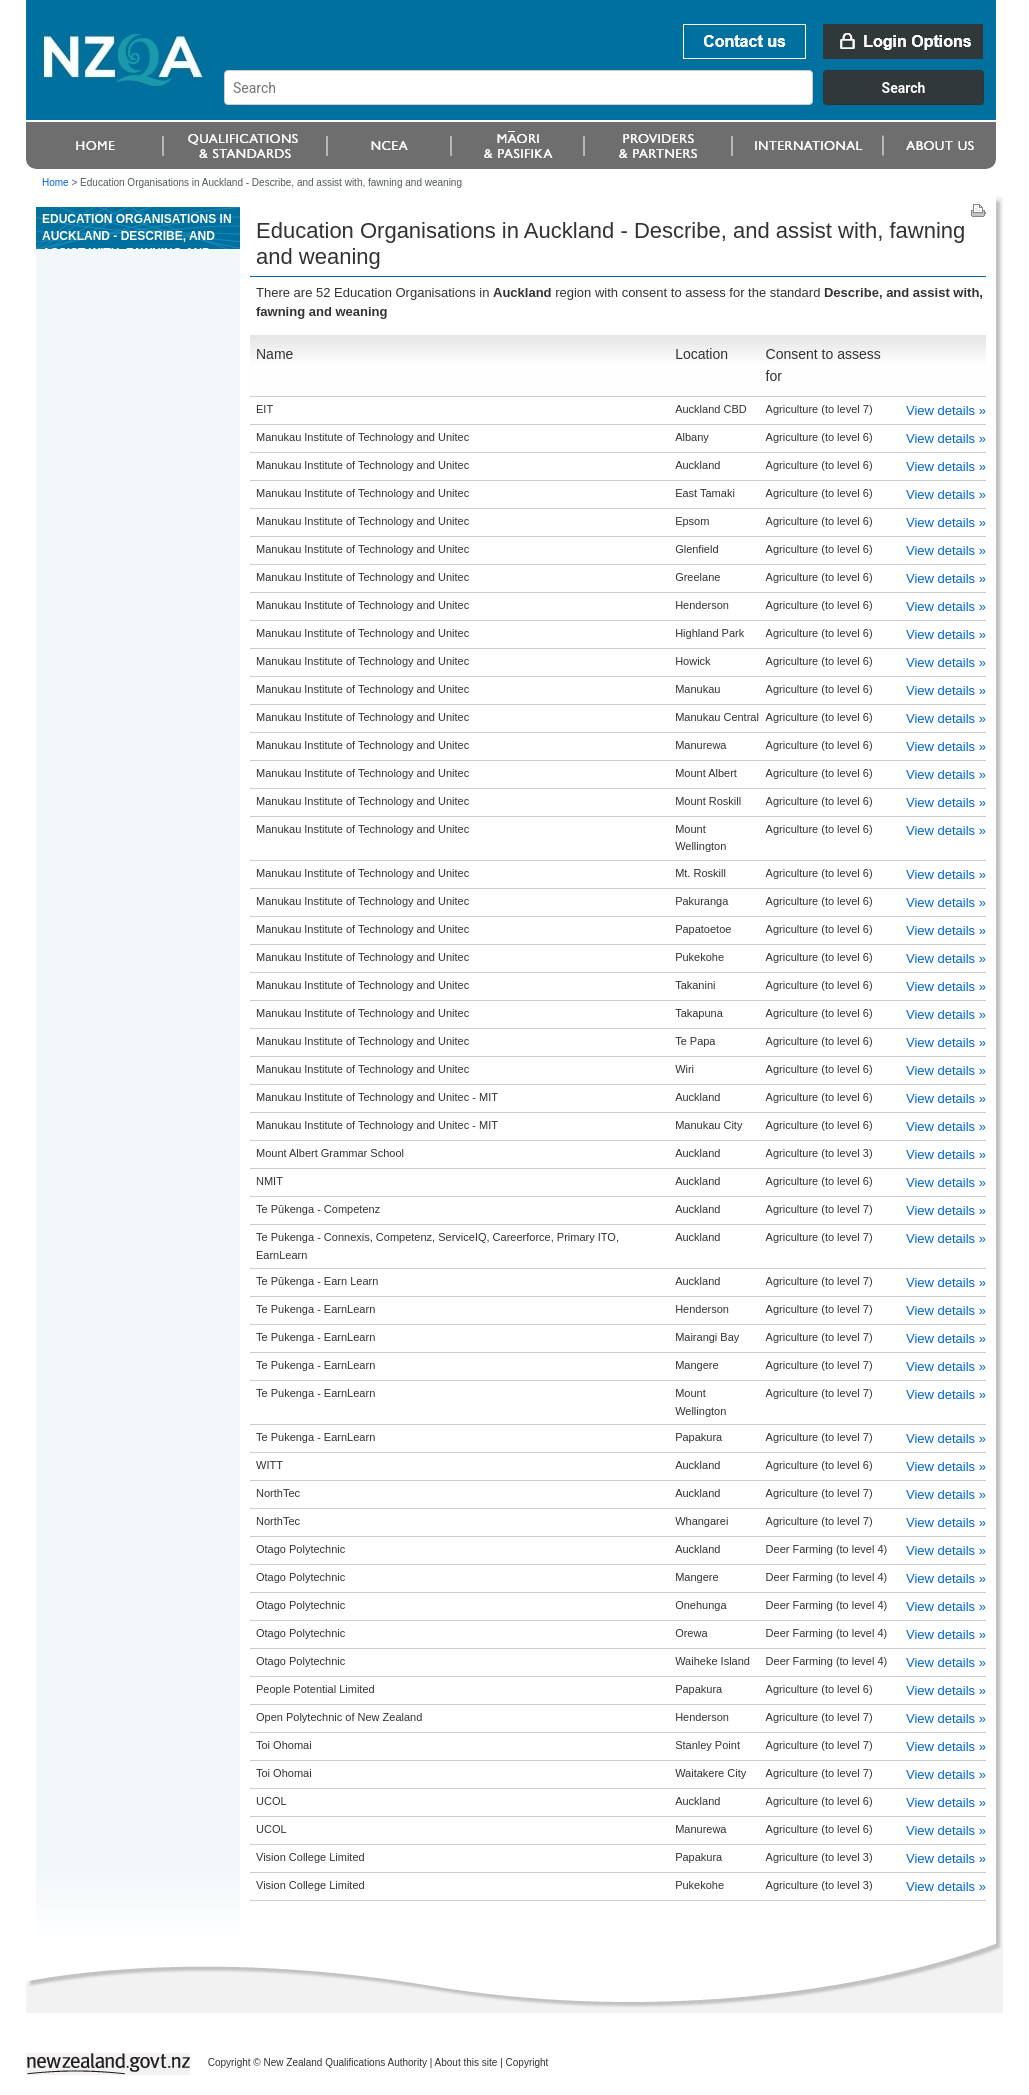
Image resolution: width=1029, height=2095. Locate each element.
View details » (946, 410)
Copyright (527, 2062)
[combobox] (613, 100)
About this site (466, 2062)
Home (55, 182)
